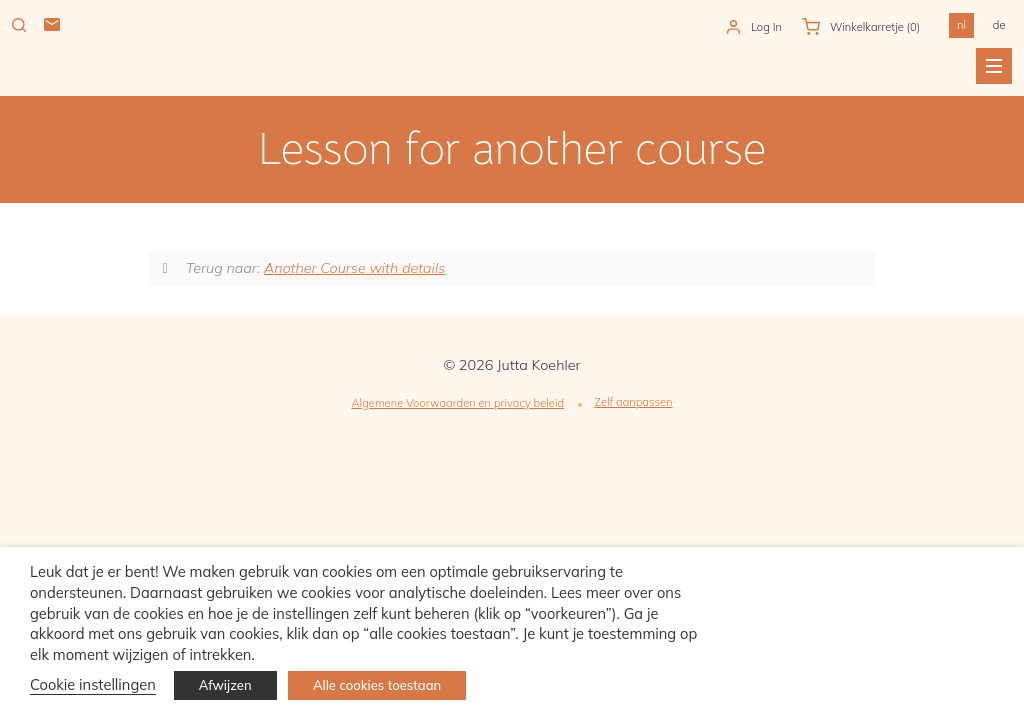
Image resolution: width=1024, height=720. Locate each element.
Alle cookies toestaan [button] (377, 685)
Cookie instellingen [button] (93, 684)
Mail (52, 25)
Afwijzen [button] (225, 685)
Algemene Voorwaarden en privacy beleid (457, 403)
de (999, 25)
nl (961, 25)
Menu (994, 66)
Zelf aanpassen (633, 402)
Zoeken (19, 25)
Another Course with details (355, 268)
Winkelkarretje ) (875, 27)
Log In (766, 27)
